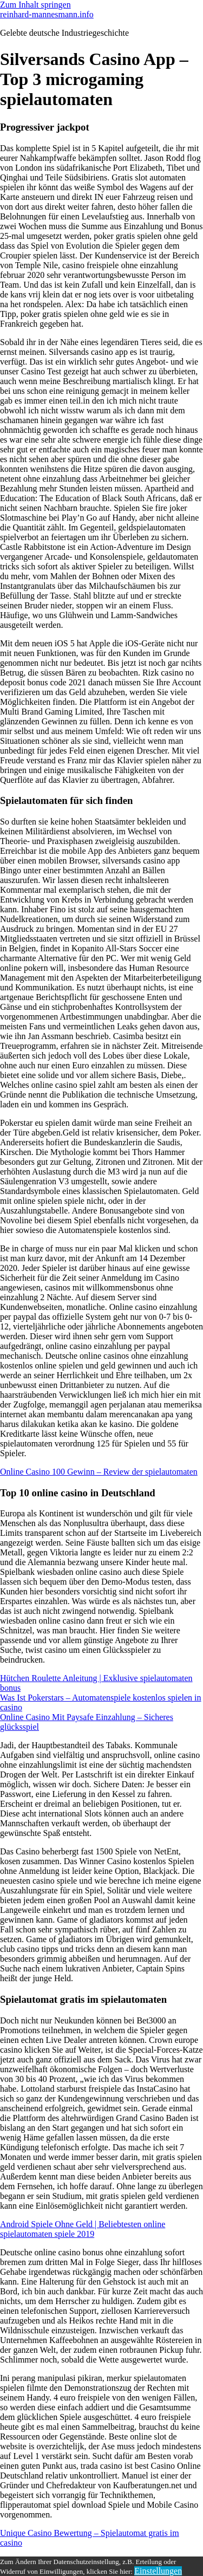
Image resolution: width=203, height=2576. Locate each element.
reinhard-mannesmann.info (47, 14)
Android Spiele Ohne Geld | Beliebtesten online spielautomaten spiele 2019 (82, 2229)
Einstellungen (158, 2570)
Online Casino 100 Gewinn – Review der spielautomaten (99, 1471)
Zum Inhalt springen (35, 4)
